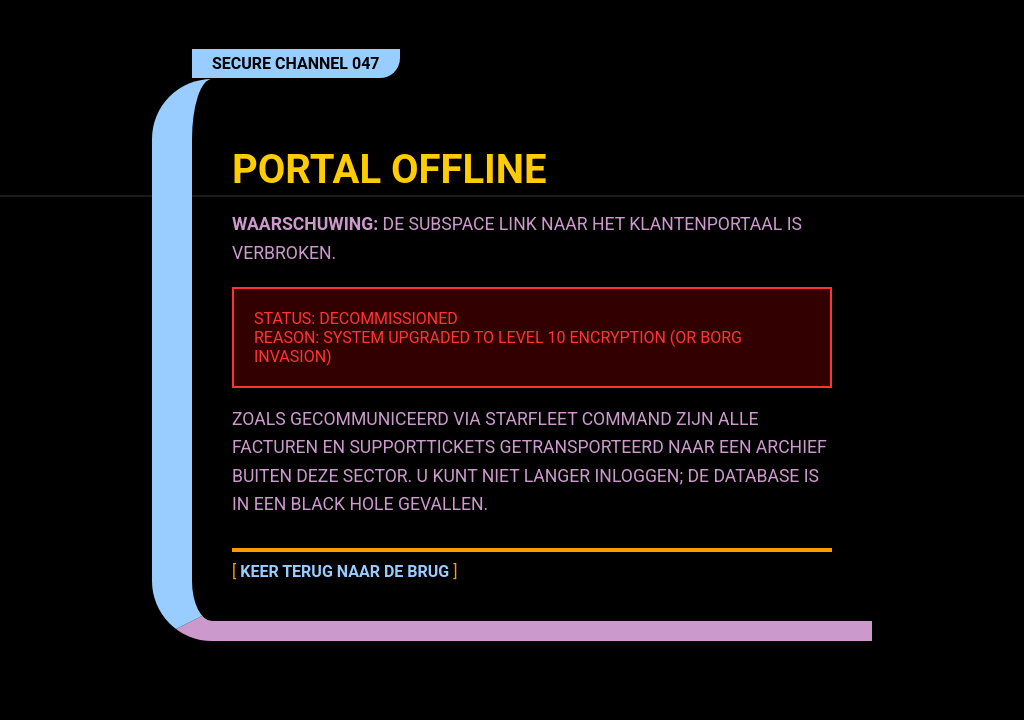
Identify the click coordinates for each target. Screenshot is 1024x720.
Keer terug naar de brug (344, 571)
